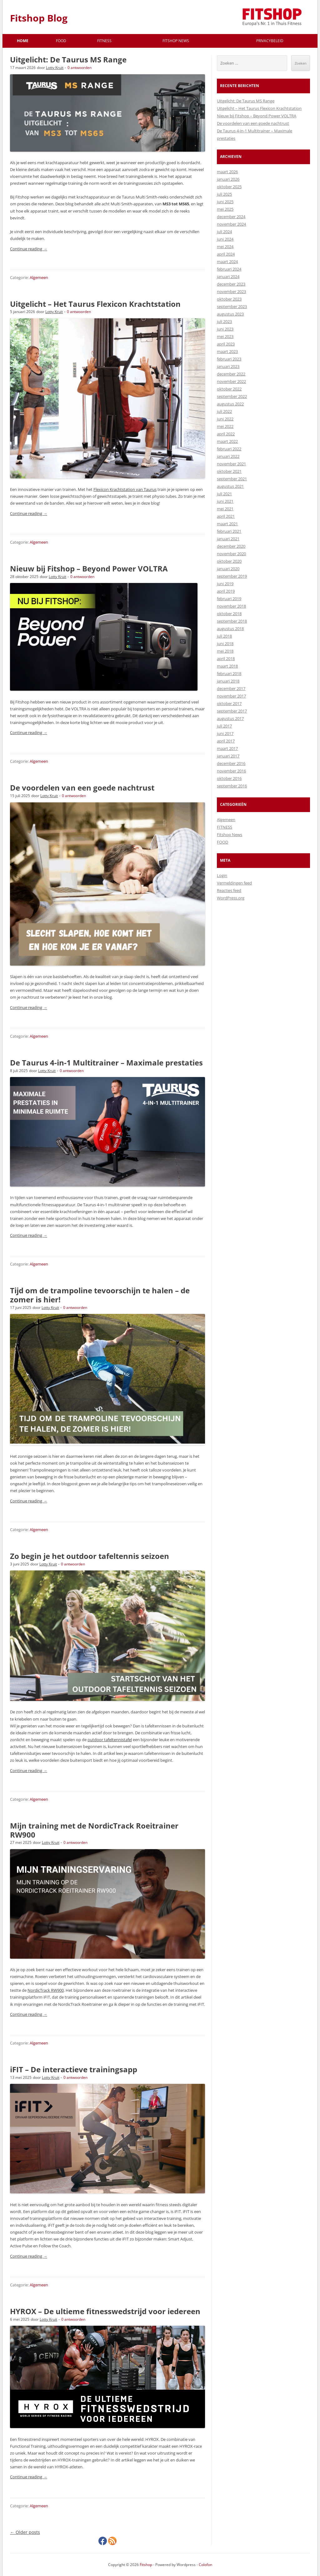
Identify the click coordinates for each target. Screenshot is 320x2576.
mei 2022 (225, 426)
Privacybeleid (269, 40)
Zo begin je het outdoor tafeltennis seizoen (89, 1556)
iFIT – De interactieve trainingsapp (73, 2069)
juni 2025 (225, 201)
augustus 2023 (230, 314)
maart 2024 (227, 261)
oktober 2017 (229, 703)
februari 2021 (229, 531)
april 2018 (226, 658)
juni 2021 (225, 501)
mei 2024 (225, 246)
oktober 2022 (229, 389)
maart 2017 (227, 748)
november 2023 (231, 291)
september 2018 (232, 621)
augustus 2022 (230, 404)
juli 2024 (224, 231)
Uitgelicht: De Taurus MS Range (68, 59)
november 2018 (231, 606)
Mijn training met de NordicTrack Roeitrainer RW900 (94, 1830)
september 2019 (232, 576)
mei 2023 (225, 336)
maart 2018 (227, 666)
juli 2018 (224, 636)
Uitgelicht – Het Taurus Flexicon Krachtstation (95, 304)
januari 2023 (228, 366)
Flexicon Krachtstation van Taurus (125, 489)
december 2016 (231, 763)
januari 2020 (228, 568)
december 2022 (231, 374)
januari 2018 (228, 681)
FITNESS (104, 40)
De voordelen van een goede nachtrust (82, 787)
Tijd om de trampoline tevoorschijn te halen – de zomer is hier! (100, 1295)
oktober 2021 (229, 471)
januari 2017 (228, 756)
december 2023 (231, 284)
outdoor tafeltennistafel (110, 1739)
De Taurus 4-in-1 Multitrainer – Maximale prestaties (106, 1062)
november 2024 (231, 224)
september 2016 (232, 786)
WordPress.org (230, 898)
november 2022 (231, 381)
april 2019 (226, 591)
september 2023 (232, 306)
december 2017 (231, 688)
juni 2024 (225, 239)
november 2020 (231, 553)
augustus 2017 (230, 718)
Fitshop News (175, 40)
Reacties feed (229, 890)
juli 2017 (224, 726)
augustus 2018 (230, 628)
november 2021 (231, 464)
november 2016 (231, 771)
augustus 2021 (230, 486)
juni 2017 (225, 733)
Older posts (25, 2532)
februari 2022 (229, 449)
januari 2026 (228, 179)
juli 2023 (224, 321)
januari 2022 (228, 456)
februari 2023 (229, 359)
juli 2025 (224, 194)
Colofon (205, 2564)
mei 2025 (225, 209)
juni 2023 (225, 329)
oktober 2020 (229, 561)
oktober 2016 (229, 778)
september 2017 (232, 711)
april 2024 (226, 254)
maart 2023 (227, 351)
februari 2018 (229, 673)
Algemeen (39, 277)
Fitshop (146, 2564)
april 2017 (226, 741)
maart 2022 (227, 441)
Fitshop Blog (39, 18)
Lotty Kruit (54, 67)
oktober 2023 (229, 299)
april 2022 (226, 434)
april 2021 (226, 516)
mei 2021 (225, 509)
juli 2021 (224, 494)
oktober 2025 (229, 186)
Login (222, 875)
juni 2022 (225, 419)
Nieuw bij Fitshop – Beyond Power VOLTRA (89, 568)
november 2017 (231, 696)
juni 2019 (225, 583)
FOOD (61, 40)
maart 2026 (227, 171)
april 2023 (226, 344)
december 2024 (231, 216)
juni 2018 (225, 643)
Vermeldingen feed (234, 883)
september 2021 (232, 479)
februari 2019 (229, 598)
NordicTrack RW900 (46, 1990)
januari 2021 (228, 538)
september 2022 (232, 396)
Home (22, 40)
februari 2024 (229, 269)
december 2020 (231, 546)
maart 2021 (227, 523)
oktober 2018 (229, 613)
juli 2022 (224, 411)
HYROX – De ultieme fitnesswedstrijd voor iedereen (105, 2311)
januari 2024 (228, 276)
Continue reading (28, 249)
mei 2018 (225, 651)
